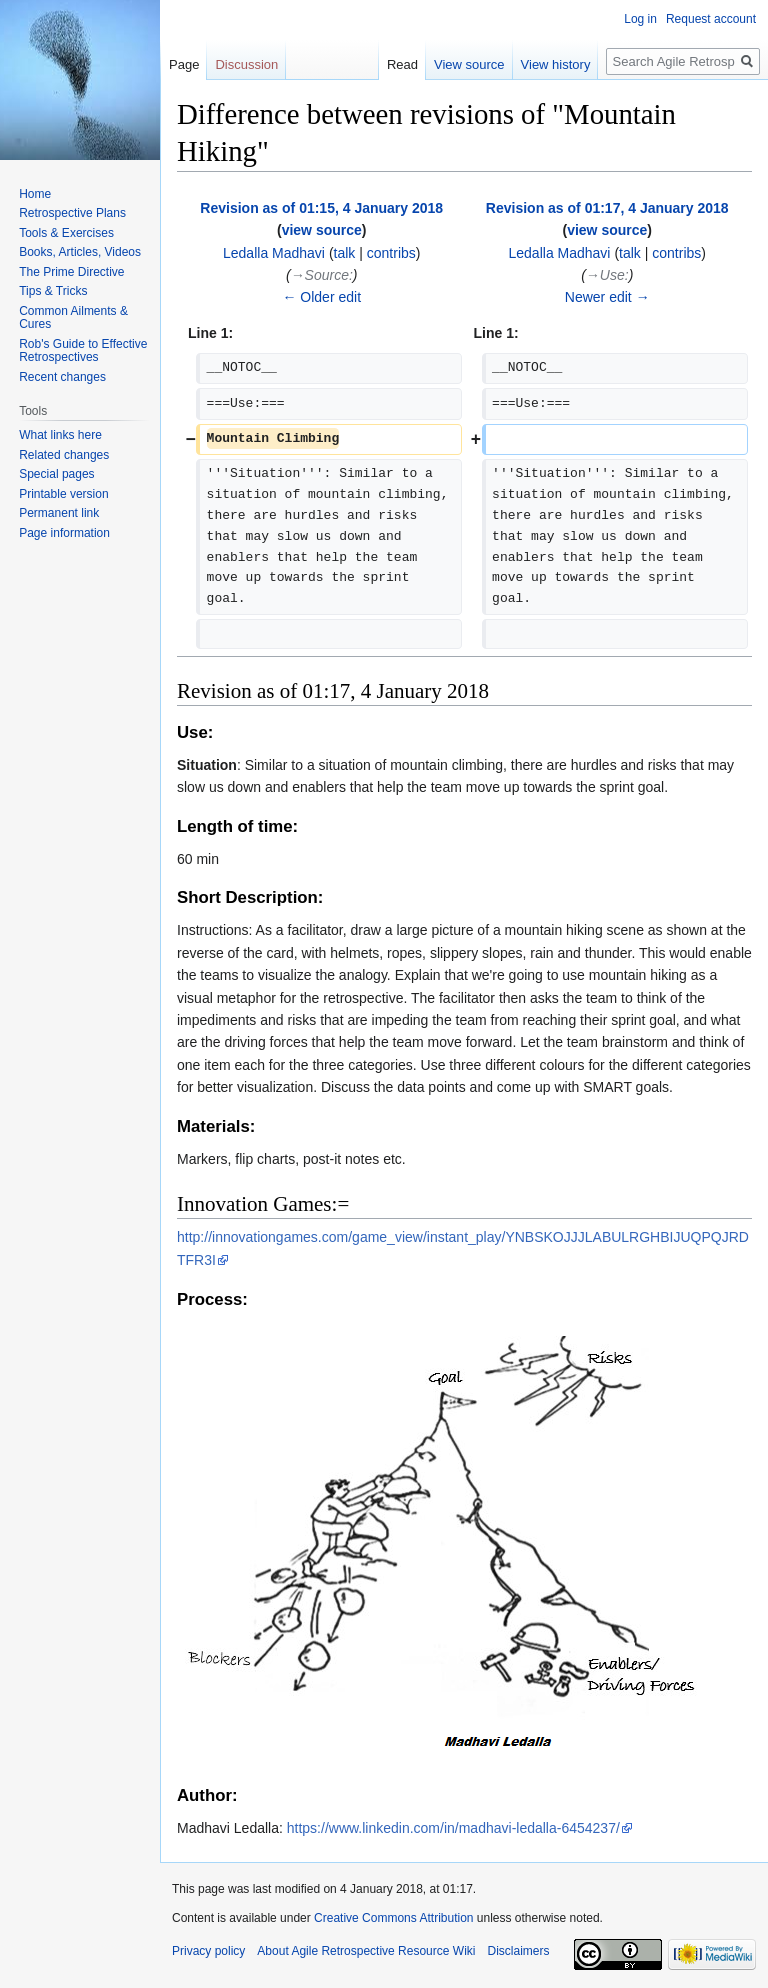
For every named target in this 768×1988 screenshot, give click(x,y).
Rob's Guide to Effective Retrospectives (83, 351)
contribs (391, 253)
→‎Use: (607, 275)
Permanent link (59, 513)
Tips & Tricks (53, 291)
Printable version (63, 494)
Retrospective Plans (72, 213)
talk (345, 253)
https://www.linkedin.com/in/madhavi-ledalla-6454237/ (453, 1828)
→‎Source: (322, 275)
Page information (64, 533)
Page (184, 64)
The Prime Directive (71, 272)
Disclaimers (518, 1951)
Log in (640, 19)
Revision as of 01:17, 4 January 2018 (607, 208)
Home (35, 194)
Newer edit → (607, 297)
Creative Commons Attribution (393, 1918)
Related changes (64, 455)
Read (402, 64)
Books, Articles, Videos (80, 252)
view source (322, 230)
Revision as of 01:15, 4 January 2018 (321, 208)
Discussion (246, 64)
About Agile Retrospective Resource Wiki (366, 1951)
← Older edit (321, 297)
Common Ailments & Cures (73, 318)
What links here (60, 435)
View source (469, 64)
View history (556, 64)
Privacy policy (208, 1951)
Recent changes (62, 377)
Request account (711, 19)
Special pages (56, 474)
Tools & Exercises (66, 233)
